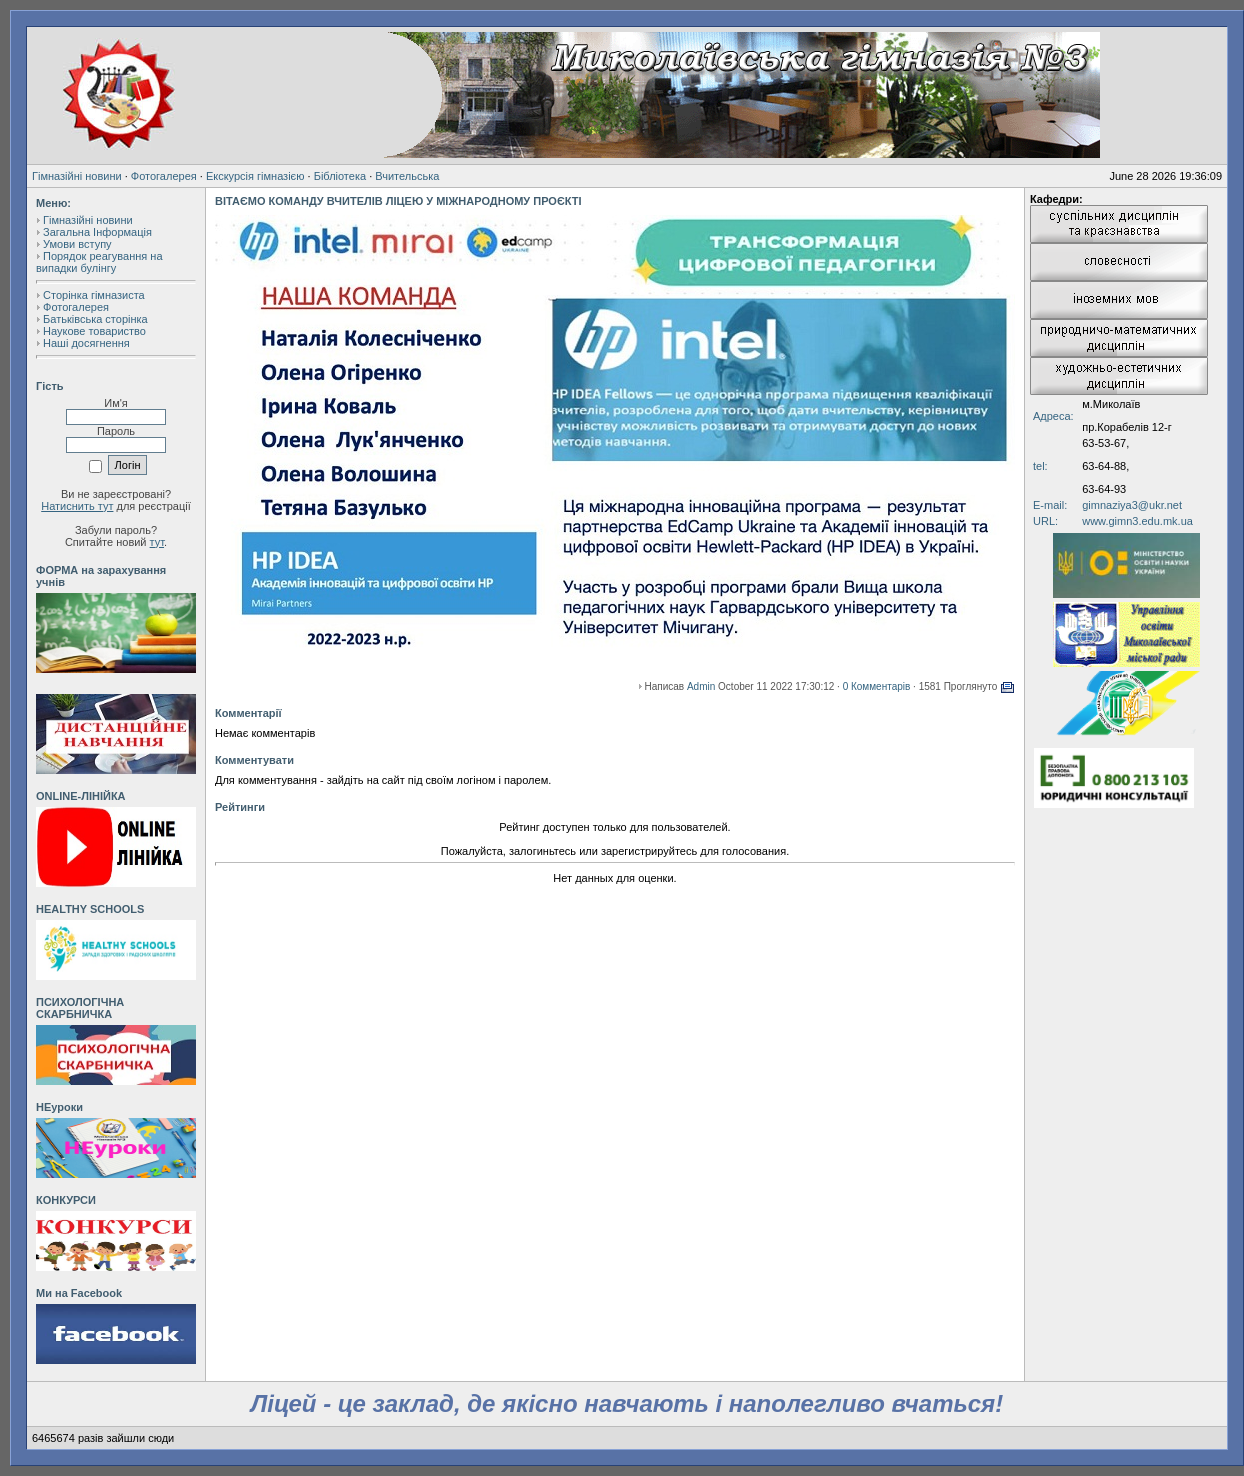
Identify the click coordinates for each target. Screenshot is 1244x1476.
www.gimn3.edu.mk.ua (1137, 521)
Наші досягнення (86, 343)
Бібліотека (340, 176)
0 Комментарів (877, 686)
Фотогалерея (164, 176)
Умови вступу (77, 244)
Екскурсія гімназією (255, 176)
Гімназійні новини (77, 176)
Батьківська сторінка (95, 319)
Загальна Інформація (97, 232)
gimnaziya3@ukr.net (1132, 505)
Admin (701, 686)
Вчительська (407, 176)
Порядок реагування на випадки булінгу (99, 262)
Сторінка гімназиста (94, 295)
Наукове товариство (94, 331)
